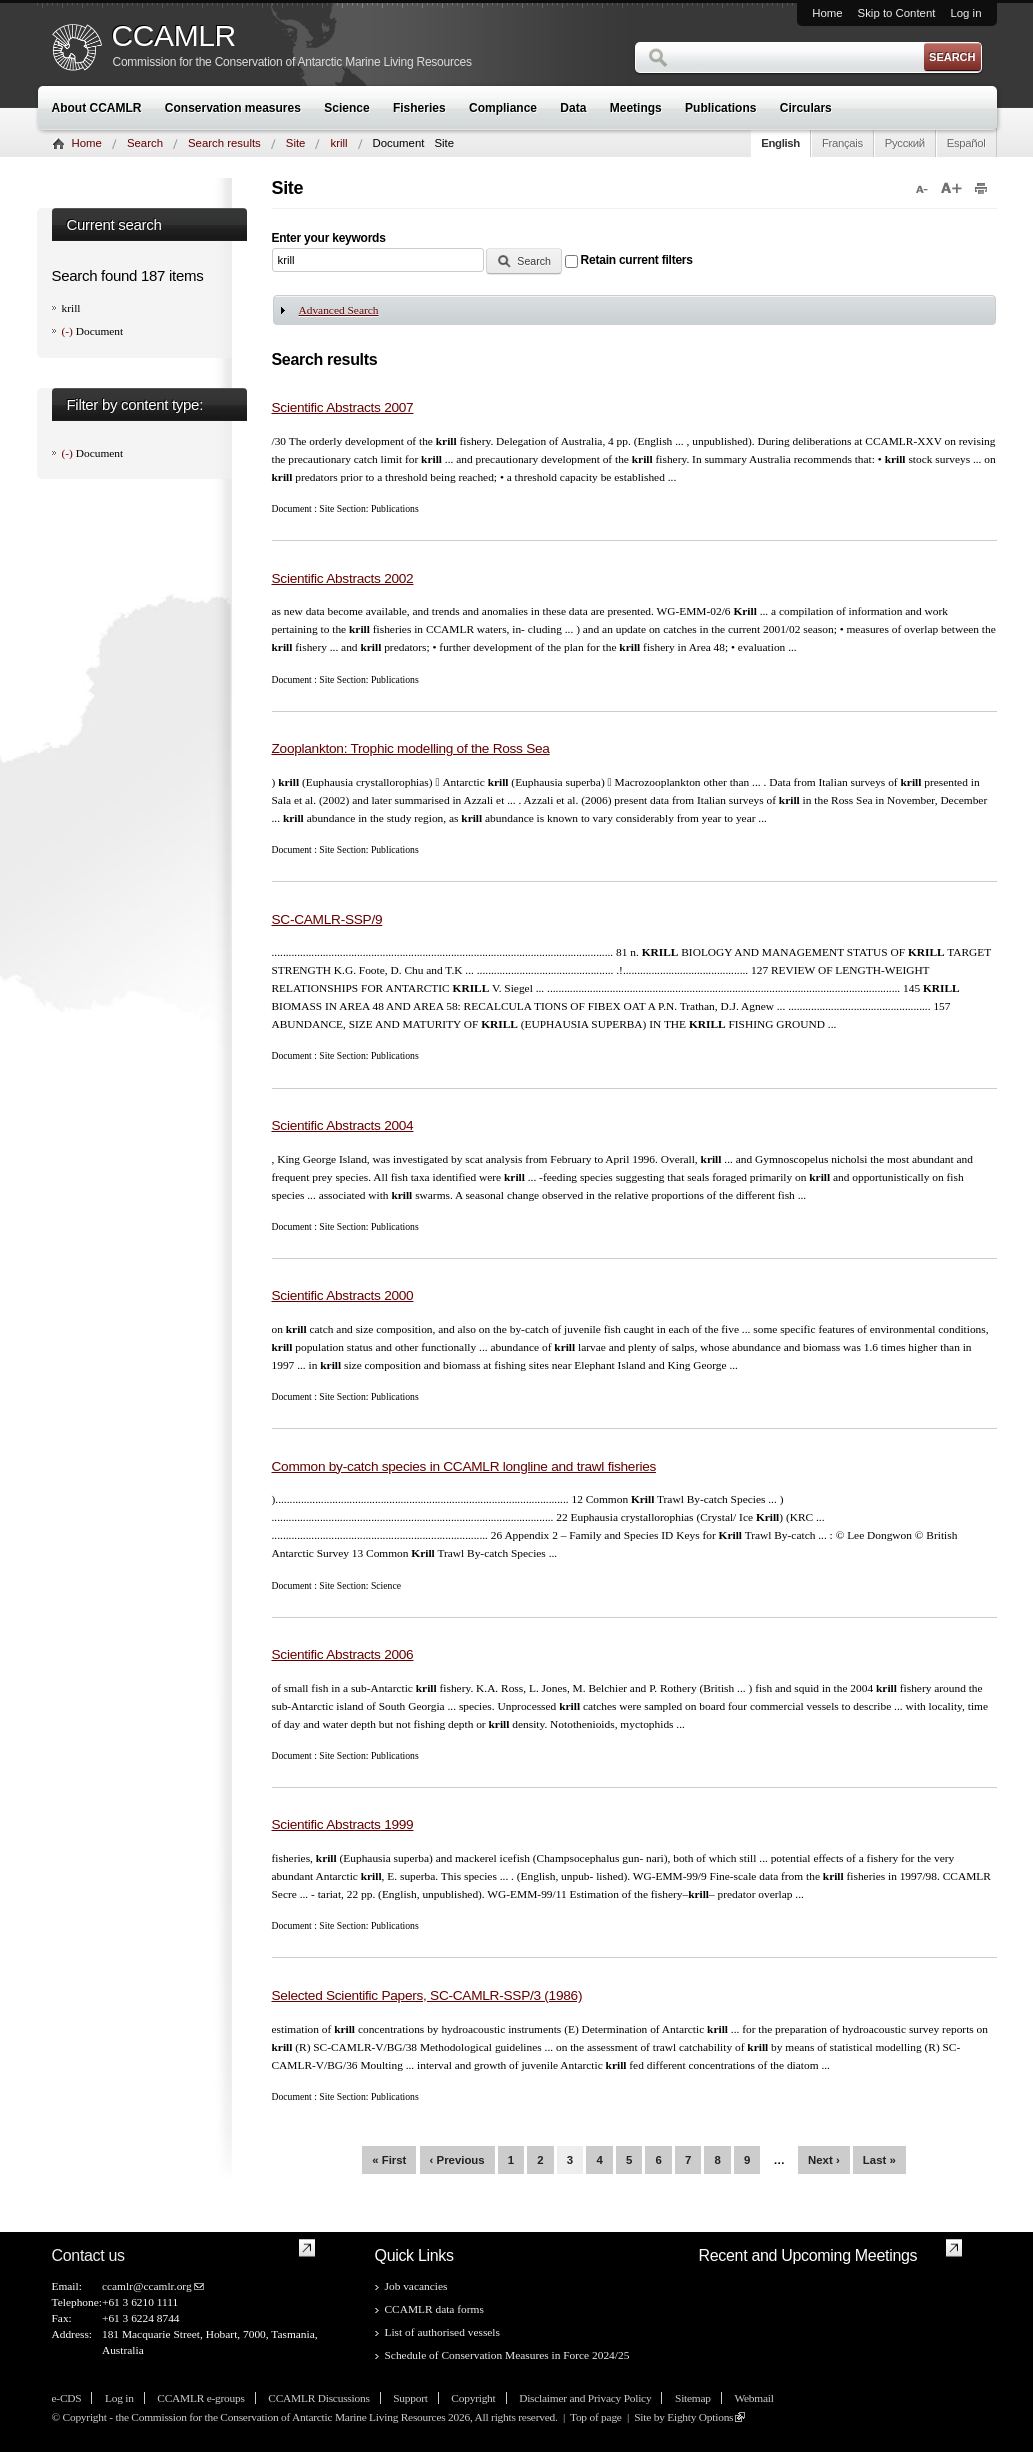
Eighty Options (700, 2417)
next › (824, 2160)
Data (573, 108)
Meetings (636, 108)
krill (338, 143)
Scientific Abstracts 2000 (343, 1295)
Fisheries (419, 108)
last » (879, 2160)
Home (827, 13)
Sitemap (693, 2398)
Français (842, 143)
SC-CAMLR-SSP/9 (327, 919)
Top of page (596, 2417)
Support (410, 2398)
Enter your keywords (329, 238)
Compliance (503, 108)
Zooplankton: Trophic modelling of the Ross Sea (411, 748)
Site (296, 143)
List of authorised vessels (442, 2332)
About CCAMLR (97, 108)
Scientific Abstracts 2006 (343, 1654)
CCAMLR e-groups (200, 2398)
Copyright (473, 2398)
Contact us (88, 2255)
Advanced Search (339, 310)
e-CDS (67, 2398)
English (780, 143)
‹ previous (457, 2160)
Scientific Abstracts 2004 (343, 1125)
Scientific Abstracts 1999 (343, 1824)
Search (145, 143)
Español (966, 143)
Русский (905, 143)
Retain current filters (637, 260)
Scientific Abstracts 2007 (343, 407)
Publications (720, 108)
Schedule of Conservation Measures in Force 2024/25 (507, 2355)
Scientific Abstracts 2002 (343, 578)
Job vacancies (416, 2286)
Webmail (753, 2398)
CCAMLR (174, 36)
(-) (69, 331)
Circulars (806, 108)
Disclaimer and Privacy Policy (585, 2398)
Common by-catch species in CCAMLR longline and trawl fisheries (464, 1466)
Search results (224, 143)
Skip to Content (897, 13)
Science (346, 108)
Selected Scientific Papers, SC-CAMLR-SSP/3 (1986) (427, 1995)
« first (389, 2160)
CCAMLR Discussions (318, 2398)
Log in (965, 13)
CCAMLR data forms (434, 2309)
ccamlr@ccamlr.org (147, 2286)
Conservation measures (233, 108)
